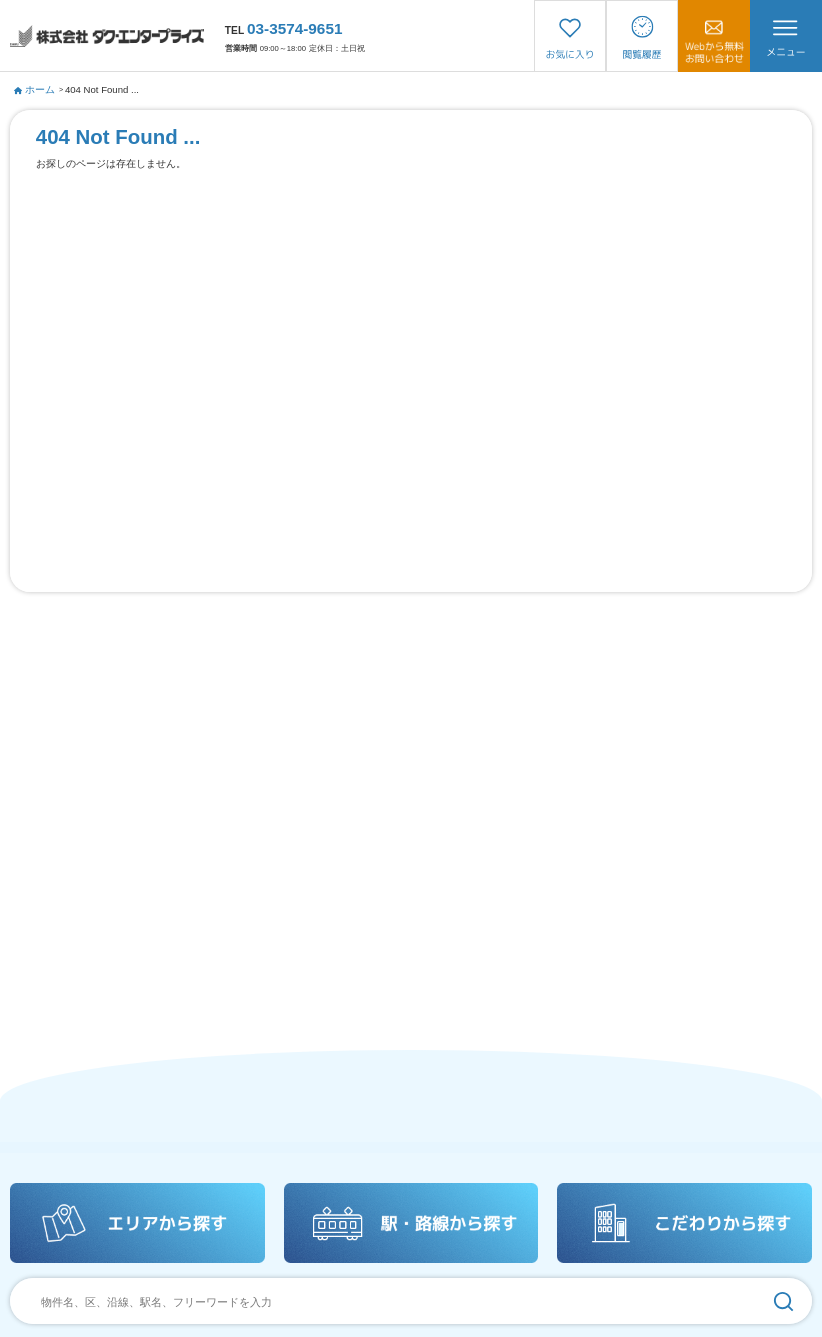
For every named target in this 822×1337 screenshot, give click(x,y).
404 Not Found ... (102, 89)
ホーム (35, 89)
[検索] (783, 1301)
